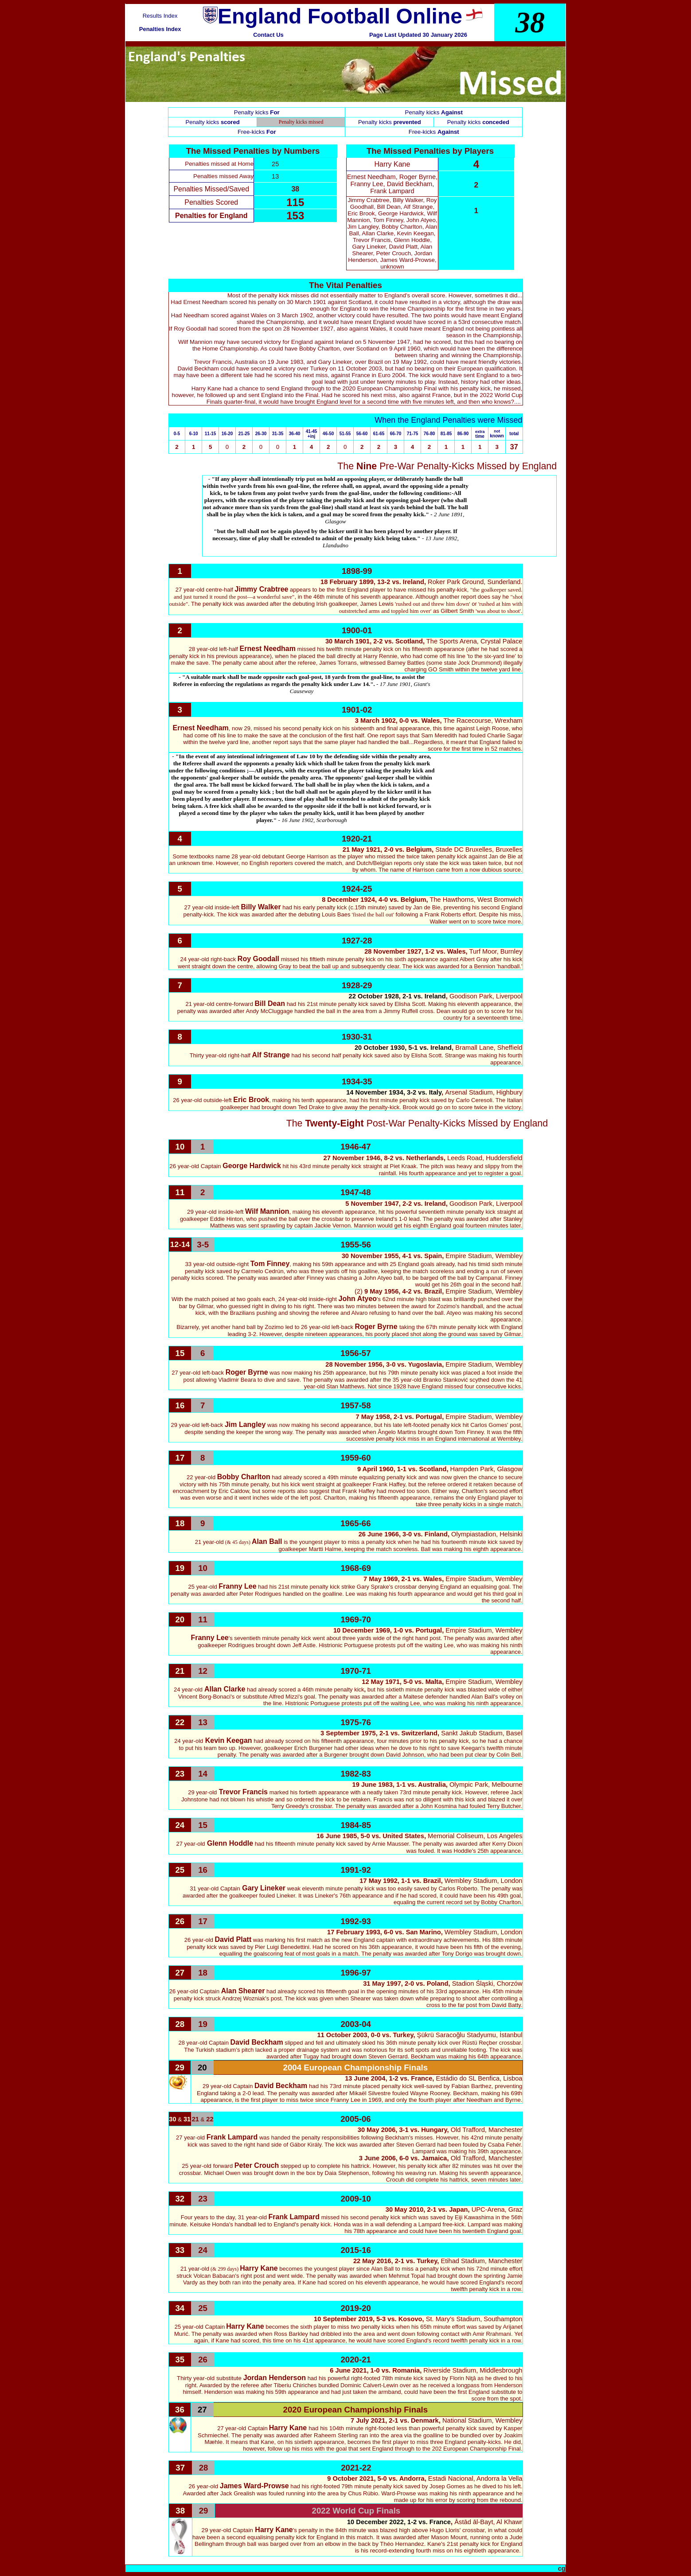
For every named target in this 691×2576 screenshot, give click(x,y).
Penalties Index (160, 29)
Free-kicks (257, 132)
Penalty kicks (434, 112)
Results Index (160, 15)
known (497, 435)
